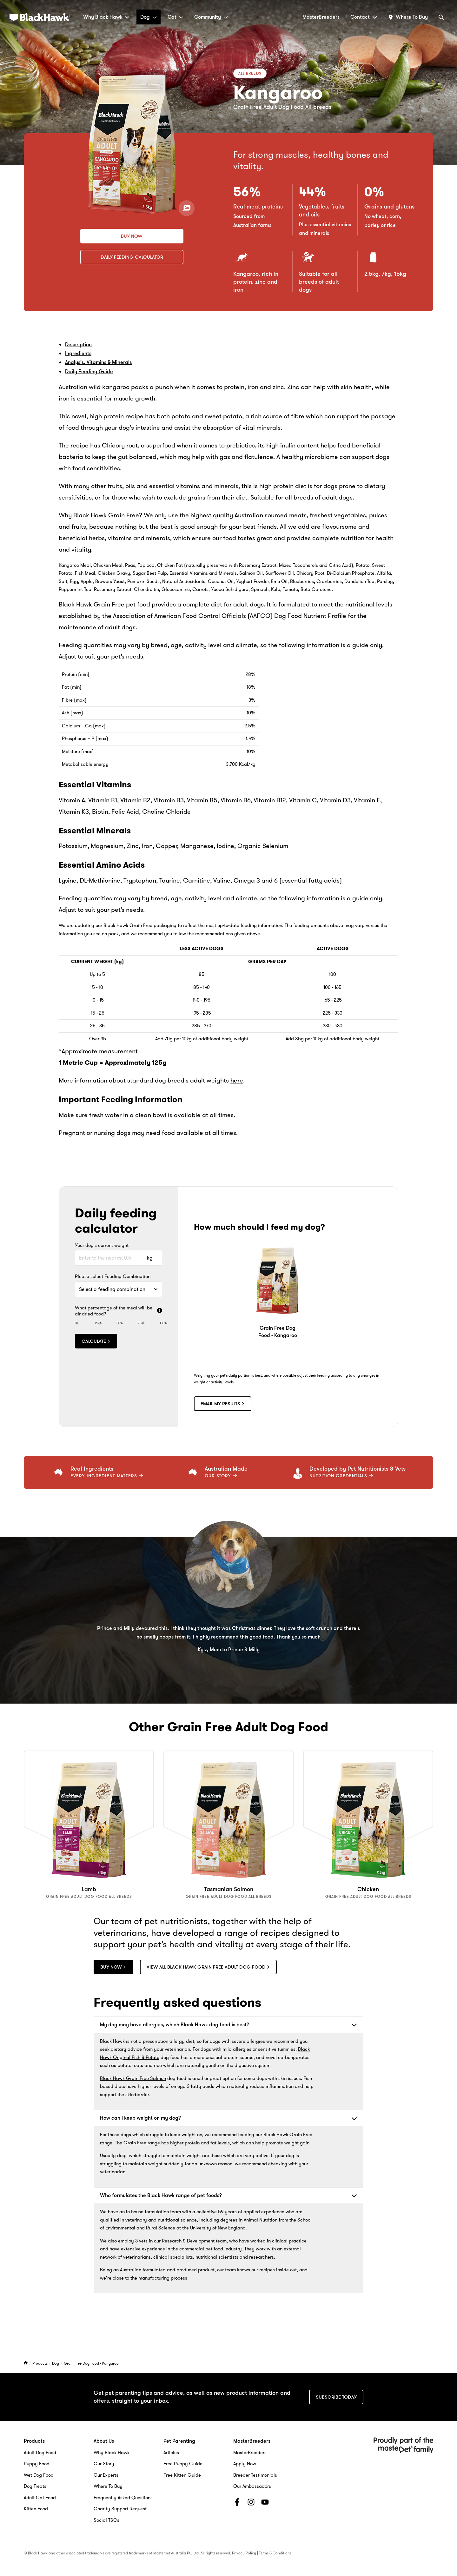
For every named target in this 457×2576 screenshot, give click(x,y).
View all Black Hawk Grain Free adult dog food (209, 1966)
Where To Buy (108, 2485)
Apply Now (244, 2463)
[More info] (159, 1311)
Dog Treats (35, 2485)
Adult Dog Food (40, 2451)
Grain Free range (141, 2142)
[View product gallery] (186, 208)
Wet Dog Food (39, 2474)
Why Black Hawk (106, 17)
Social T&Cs (106, 2519)
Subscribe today (336, 2396)
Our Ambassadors (252, 2485)
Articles (171, 2451)
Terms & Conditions (275, 2552)
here (236, 1080)
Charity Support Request (120, 2508)
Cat (175, 17)
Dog (148, 17)
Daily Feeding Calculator (132, 257)
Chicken (368, 1889)
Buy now (131, 236)
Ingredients (78, 353)
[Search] (441, 17)
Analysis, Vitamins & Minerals (98, 362)
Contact (363, 17)
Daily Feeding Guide (89, 371)
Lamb (89, 1889)
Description (78, 344)
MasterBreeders (321, 17)
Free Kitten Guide (182, 2474)
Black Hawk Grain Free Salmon (133, 2077)
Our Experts (106, 2474)
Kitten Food (36, 2508)
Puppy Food (37, 2463)
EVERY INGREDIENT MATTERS (106, 1476)
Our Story (221, 1476)
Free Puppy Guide (182, 2463)
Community (211, 17)
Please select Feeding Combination (112, 1277)
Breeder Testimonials (255, 2474)
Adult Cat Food (40, 2496)
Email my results (223, 1403)
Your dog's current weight (102, 1245)
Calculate (96, 1341)
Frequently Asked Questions (123, 2496)
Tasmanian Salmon (228, 1889)
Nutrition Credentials (341, 1476)
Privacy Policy (244, 2552)
